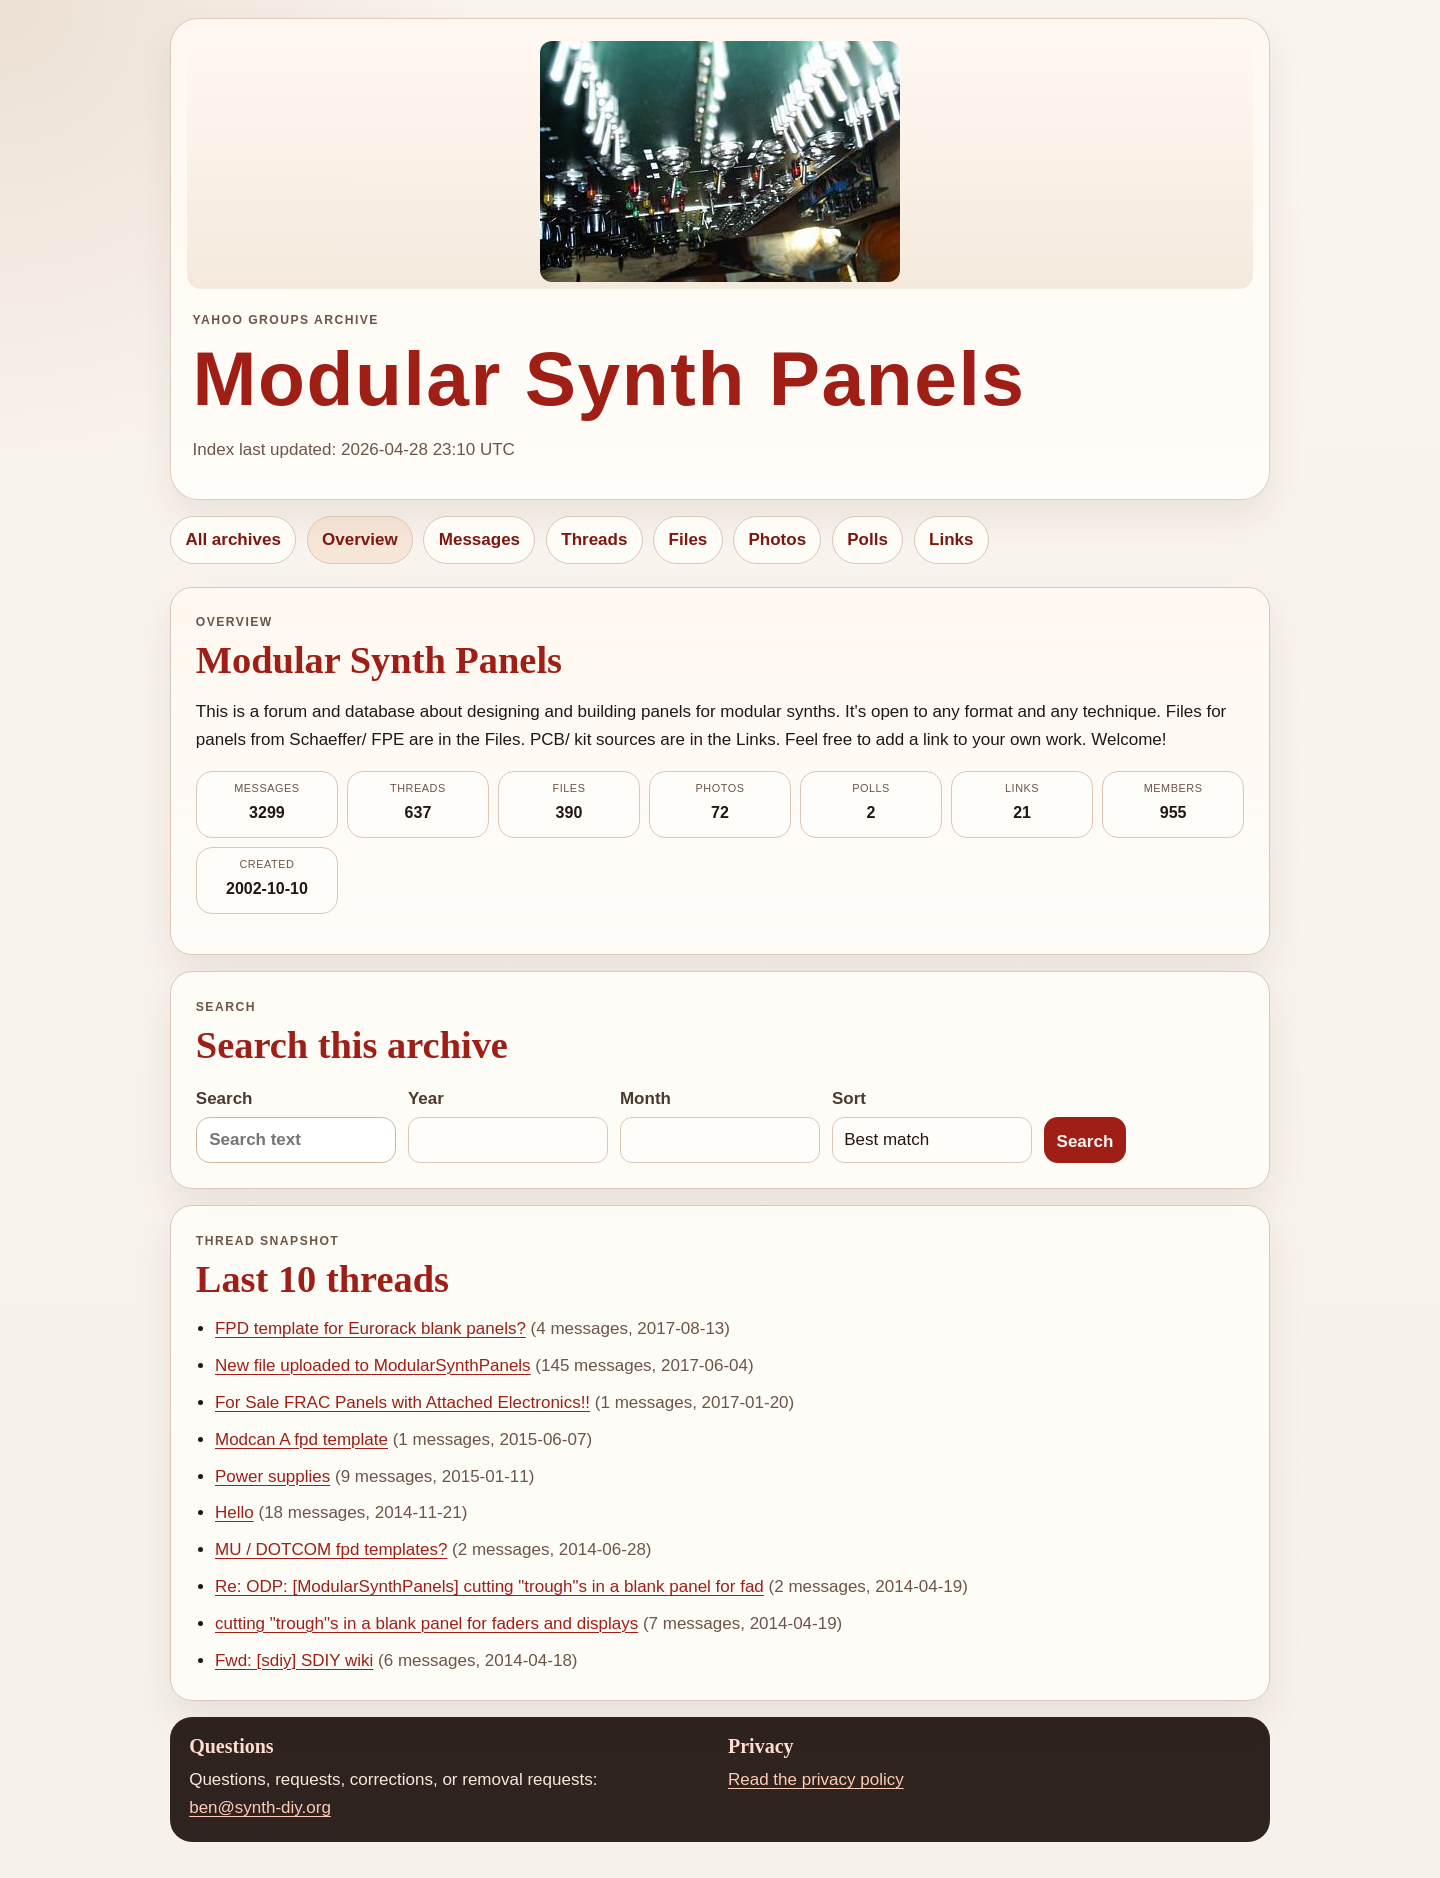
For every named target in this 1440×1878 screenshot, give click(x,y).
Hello (234, 1512)
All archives (232, 539)
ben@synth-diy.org (260, 1807)
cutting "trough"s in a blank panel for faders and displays (426, 1623)
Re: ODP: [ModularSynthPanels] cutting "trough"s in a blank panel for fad (489, 1586)
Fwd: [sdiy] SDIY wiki (294, 1660)
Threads (594, 539)
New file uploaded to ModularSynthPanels (373, 1365)
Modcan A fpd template (301, 1439)
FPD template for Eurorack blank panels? (370, 1328)
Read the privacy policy (816, 1779)
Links (951, 539)
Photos (777, 539)
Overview (360, 539)
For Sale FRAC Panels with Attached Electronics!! (402, 1402)
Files (688, 539)
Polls (867, 539)
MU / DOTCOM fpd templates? (331, 1549)
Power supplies (272, 1476)
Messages (479, 539)
